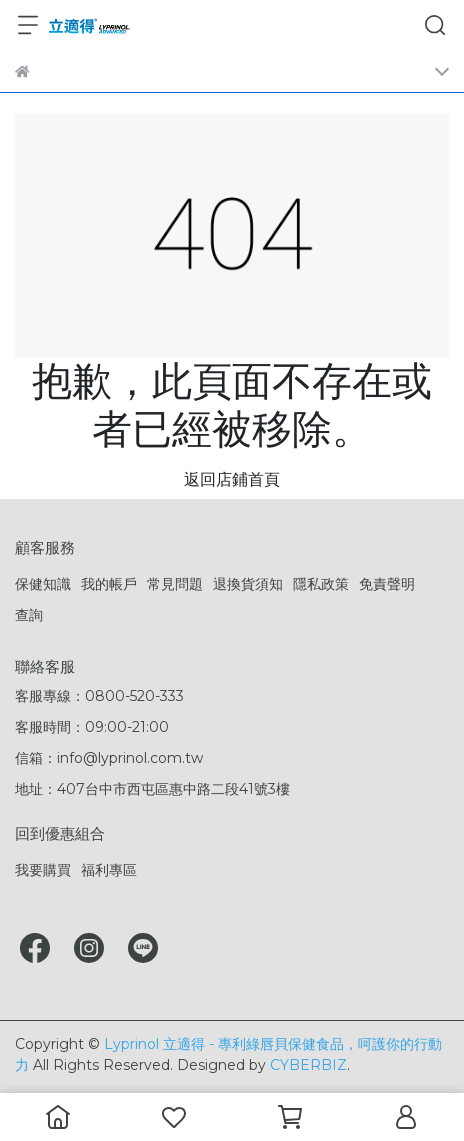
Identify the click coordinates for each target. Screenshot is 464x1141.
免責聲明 (387, 584)
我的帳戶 (109, 584)
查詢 (29, 615)
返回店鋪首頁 (232, 479)
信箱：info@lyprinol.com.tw (109, 758)
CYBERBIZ (308, 1065)
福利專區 (109, 870)
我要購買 (43, 870)
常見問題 (175, 584)
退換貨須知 (248, 584)
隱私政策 (321, 584)
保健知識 (43, 584)
